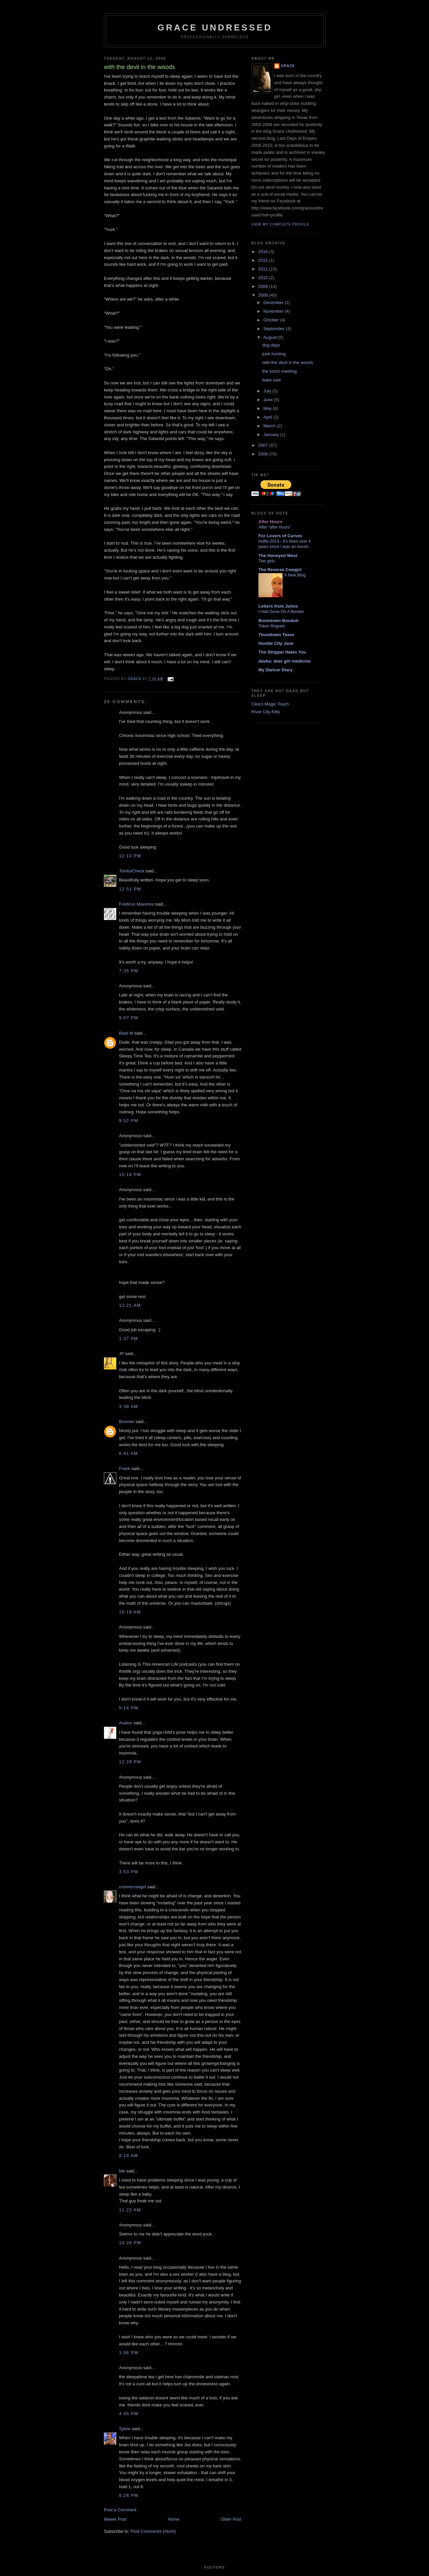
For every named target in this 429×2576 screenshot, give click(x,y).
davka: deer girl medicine (284, 661)
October (271, 319)
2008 (263, 295)
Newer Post (115, 2519)
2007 (263, 445)
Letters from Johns (278, 606)
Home (174, 2519)
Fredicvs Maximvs (136, 904)
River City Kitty (265, 711)
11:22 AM (130, 2209)
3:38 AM (128, 1406)
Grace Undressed (215, 27)
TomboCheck (131, 870)
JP (121, 1353)
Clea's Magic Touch (270, 704)
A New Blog (295, 575)
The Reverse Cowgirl (280, 569)
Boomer (126, 1421)
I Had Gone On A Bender (281, 611)
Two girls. (267, 561)
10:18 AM (130, 1611)
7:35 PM (128, 970)
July (267, 390)
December (274, 302)
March (270, 425)
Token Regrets (271, 626)
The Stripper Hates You (282, 652)
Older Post (231, 2519)
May (268, 408)
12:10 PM (130, 855)
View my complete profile (280, 224)
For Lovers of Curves (280, 535)
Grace (288, 66)
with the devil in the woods (287, 362)
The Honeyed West (277, 555)
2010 (263, 277)
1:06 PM (128, 2352)
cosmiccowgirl (132, 1886)
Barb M (126, 1033)
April (268, 417)
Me (122, 2170)
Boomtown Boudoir (278, 620)
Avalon (125, 1722)
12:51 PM (130, 889)
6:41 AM (128, 1453)
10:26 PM (130, 2242)
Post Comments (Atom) (153, 2531)
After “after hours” (274, 527)
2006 (263, 453)
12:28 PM (130, 1761)
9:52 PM (128, 1120)
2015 (263, 260)
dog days (271, 345)
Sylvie (125, 2428)
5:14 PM (128, 1707)
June (268, 399)
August (270, 337)
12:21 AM (130, 1305)
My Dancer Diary (275, 669)
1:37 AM (128, 1338)
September (274, 328)
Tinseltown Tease (276, 634)
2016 (263, 251)
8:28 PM (128, 2495)
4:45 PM (128, 2413)
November (274, 311)
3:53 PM (128, 1871)
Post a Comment (120, 2509)
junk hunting (274, 353)
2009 (263, 286)
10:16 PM (130, 1174)
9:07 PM (128, 1017)
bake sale (271, 379)
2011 (263, 268)
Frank (124, 1468)
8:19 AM (128, 2155)
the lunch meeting (279, 371)
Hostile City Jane (276, 643)
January (271, 434)
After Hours (270, 521)
